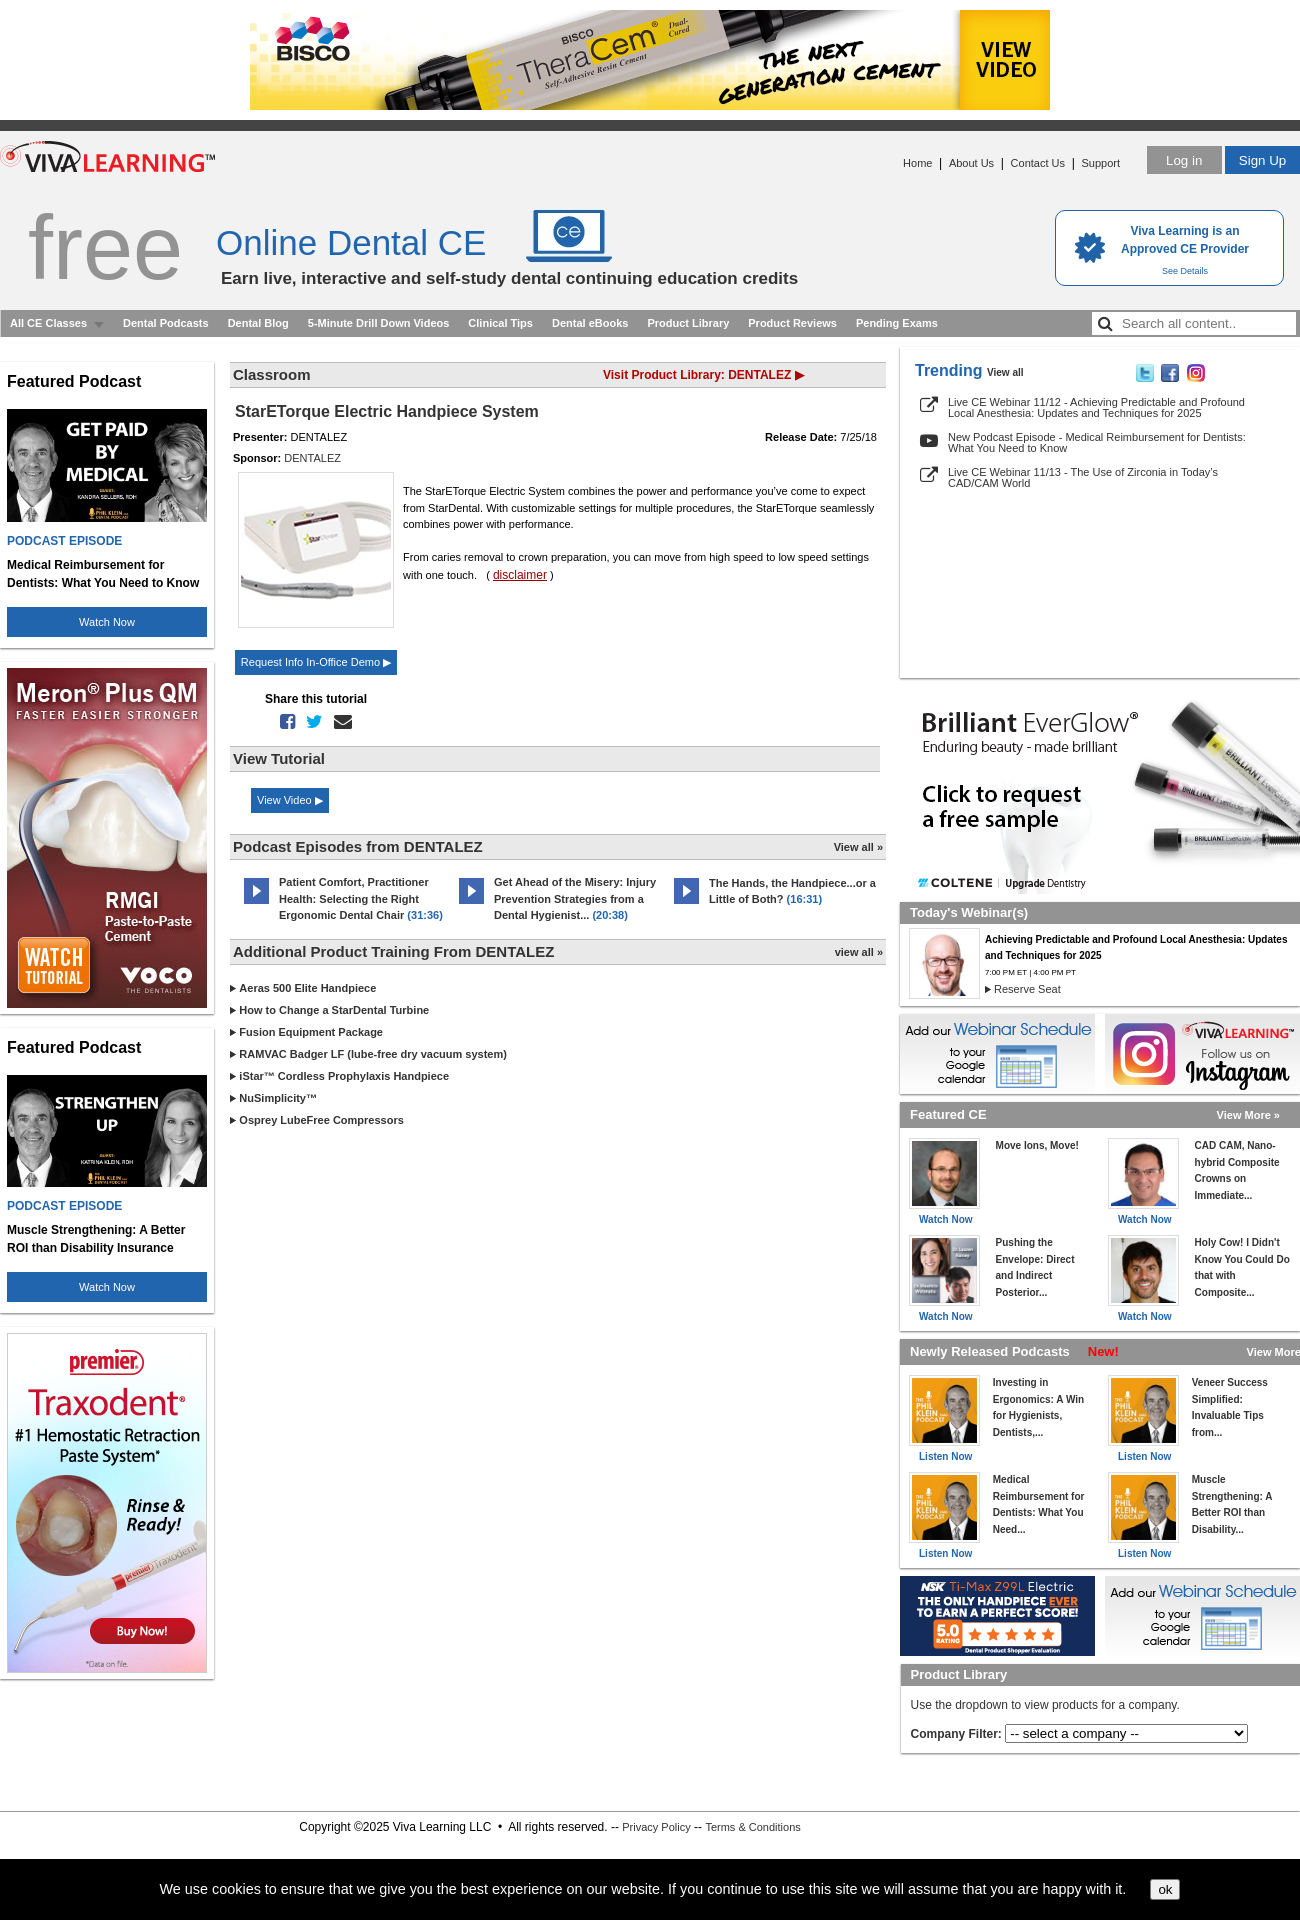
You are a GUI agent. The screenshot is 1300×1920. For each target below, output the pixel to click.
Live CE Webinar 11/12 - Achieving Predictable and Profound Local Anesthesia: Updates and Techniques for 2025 (1096, 407)
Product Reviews (792, 323)
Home (917, 163)
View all (1005, 372)
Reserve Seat (1027, 989)
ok (1165, 1889)
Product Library (688, 323)
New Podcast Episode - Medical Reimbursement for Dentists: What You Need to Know (1097, 442)
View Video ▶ (290, 800)
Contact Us (1038, 163)
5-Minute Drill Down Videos (379, 323)
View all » (858, 847)
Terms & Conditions (752, 1827)
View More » (1248, 1115)
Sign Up (1262, 160)
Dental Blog (258, 323)
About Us (971, 163)
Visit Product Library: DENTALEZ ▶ (703, 375)
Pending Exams (897, 323)
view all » (859, 952)
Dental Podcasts (166, 323)
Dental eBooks (590, 323)
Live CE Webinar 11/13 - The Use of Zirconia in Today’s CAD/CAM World (1083, 477)
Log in (1184, 160)
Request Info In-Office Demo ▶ (316, 662)
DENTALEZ (312, 458)
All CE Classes (48, 323)
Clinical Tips (500, 323)
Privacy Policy (656, 1827)
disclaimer (520, 575)
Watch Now (107, 622)
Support (1100, 163)
